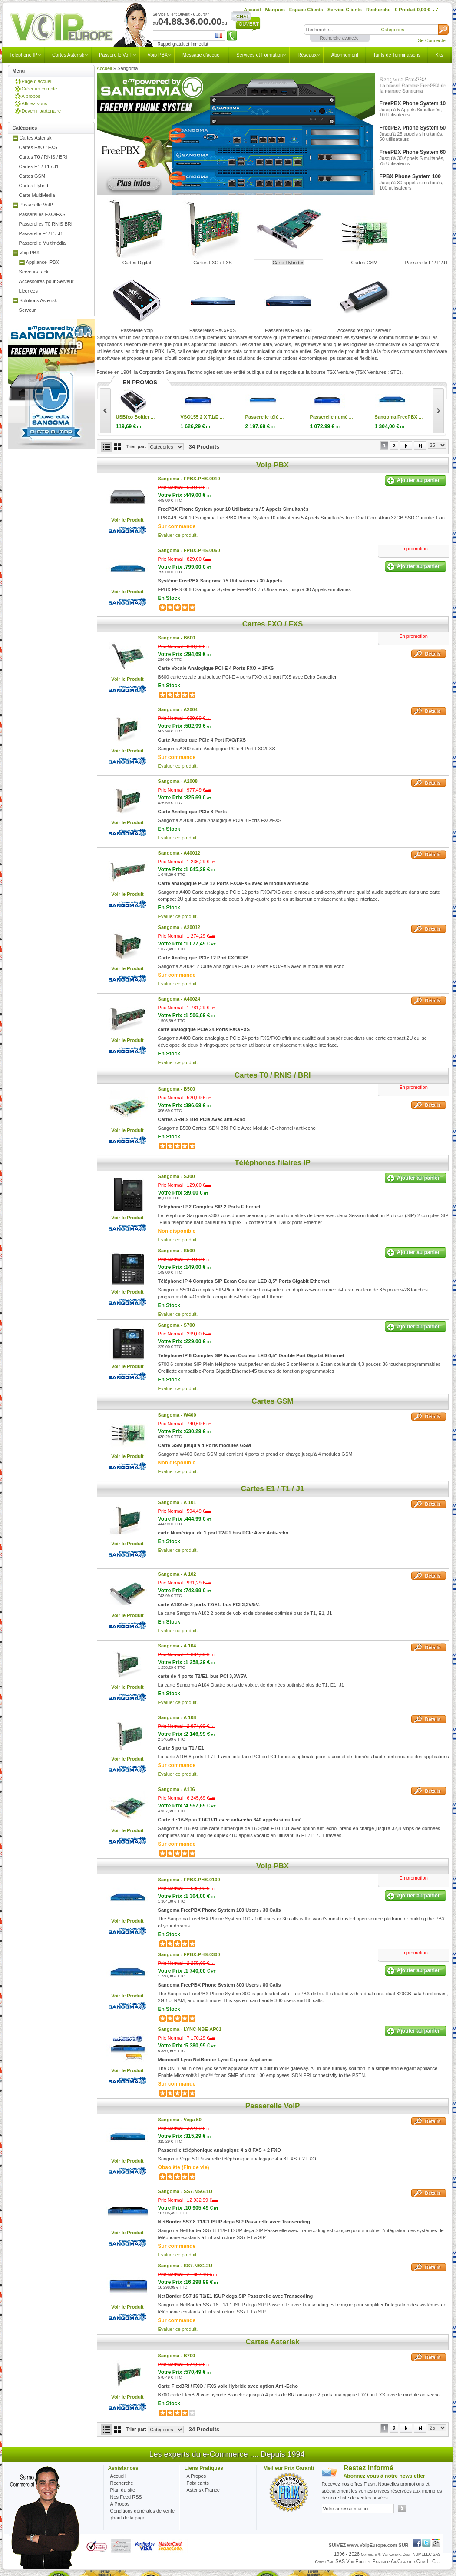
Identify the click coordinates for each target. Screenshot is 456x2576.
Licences (28, 290)
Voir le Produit (127, 520)
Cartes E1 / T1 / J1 (39, 166)
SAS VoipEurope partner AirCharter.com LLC (385, 2561)
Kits (439, 54)
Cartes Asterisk (68, 54)
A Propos (196, 2476)
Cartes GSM (32, 176)
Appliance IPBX (42, 262)
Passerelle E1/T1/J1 (426, 262)
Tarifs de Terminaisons (396, 54)
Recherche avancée (339, 38)
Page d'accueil (37, 81)
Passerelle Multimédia (42, 243)
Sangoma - (189, 478)
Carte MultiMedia (37, 195)
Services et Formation (259, 54)
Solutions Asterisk (38, 300)
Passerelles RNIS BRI (288, 330)
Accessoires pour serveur (364, 330)
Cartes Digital (136, 262)
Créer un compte (39, 88)
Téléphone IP (23, 54)
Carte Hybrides (288, 262)
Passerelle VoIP (116, 54)
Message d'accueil (201, 54)
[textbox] (341, 29)
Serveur (27, 310)
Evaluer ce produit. (178, 535)
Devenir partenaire (41, 110)
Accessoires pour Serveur (46, 281)
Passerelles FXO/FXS (42, 214)
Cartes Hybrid (33, 185)
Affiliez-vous (34, 103)
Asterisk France (203, 2490)
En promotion (413, 548)
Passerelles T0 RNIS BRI (46, 223)
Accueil (104, 68)
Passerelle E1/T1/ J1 (41, 233)
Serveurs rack (34, 271)
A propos (31, 96)
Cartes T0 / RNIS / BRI (43, 157)
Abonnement (344, 54)
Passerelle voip (137, 330)
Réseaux (306, 54)
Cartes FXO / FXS (38, 147)
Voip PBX (158, 54)
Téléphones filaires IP (273, 1162)
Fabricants (198, 2483)
